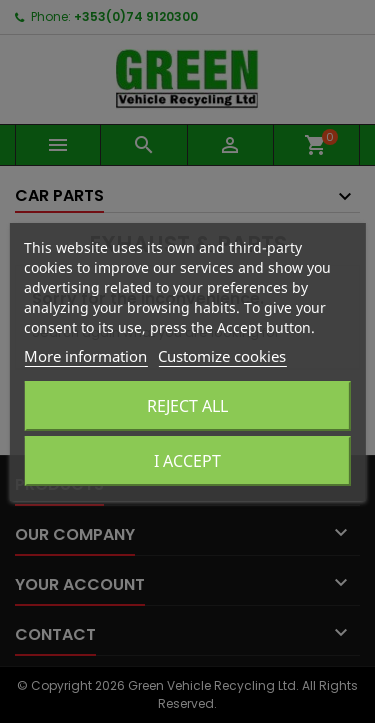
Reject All (187, 406)
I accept (187, 461)
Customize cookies (222, 356)
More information (85, 356)
